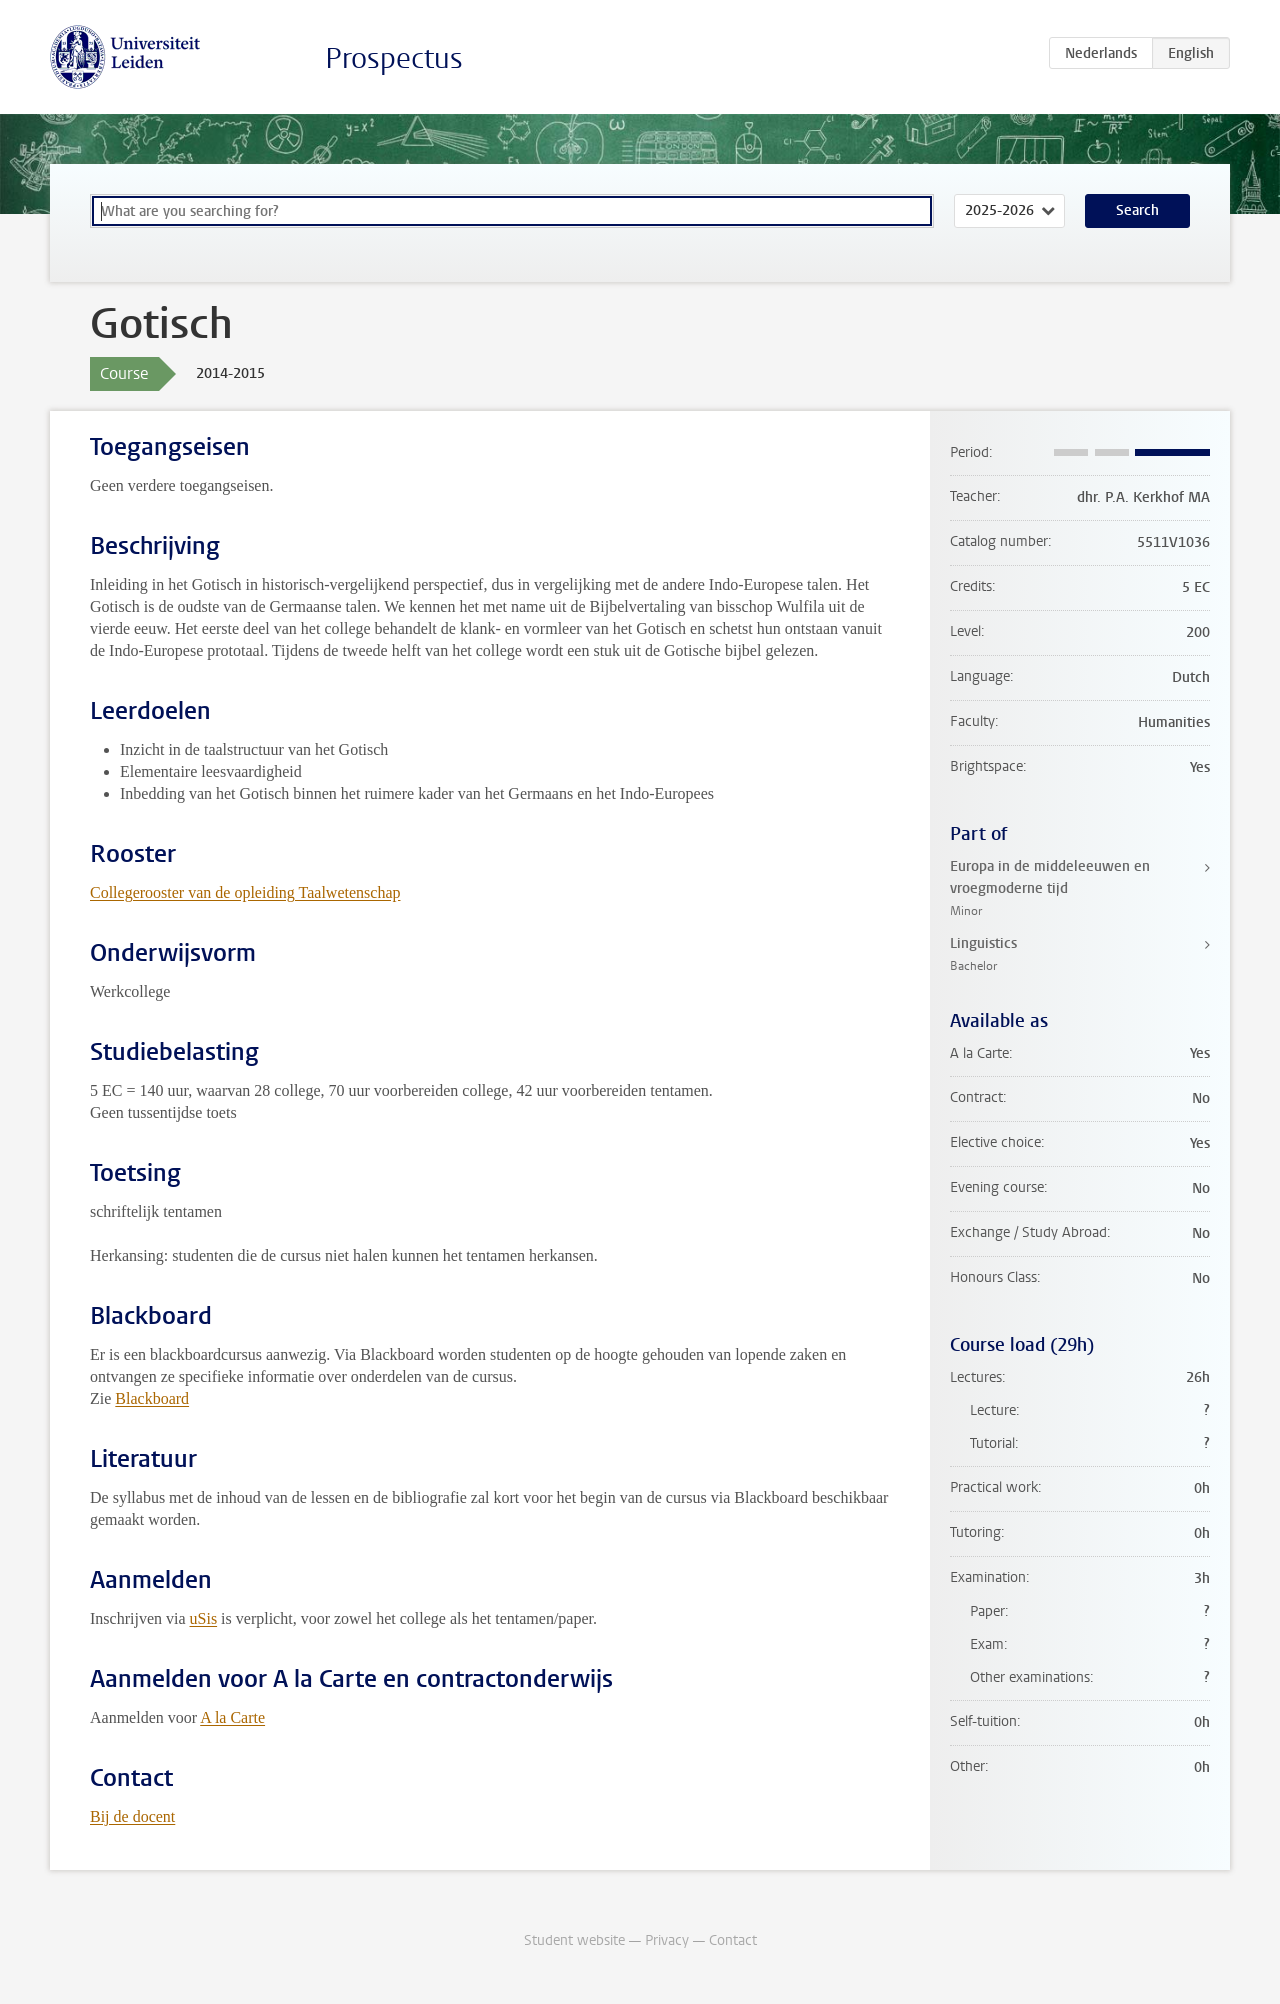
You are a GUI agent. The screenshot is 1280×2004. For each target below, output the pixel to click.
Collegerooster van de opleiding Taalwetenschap (245, 892)
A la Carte (232, 1717)
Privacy (667, 1940)
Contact (733, 1940)
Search (1137, 210)
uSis (204, 1618)
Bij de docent (132, 1816)
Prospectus (394, 58)
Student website (574, 1940)
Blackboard (152, 1398)
